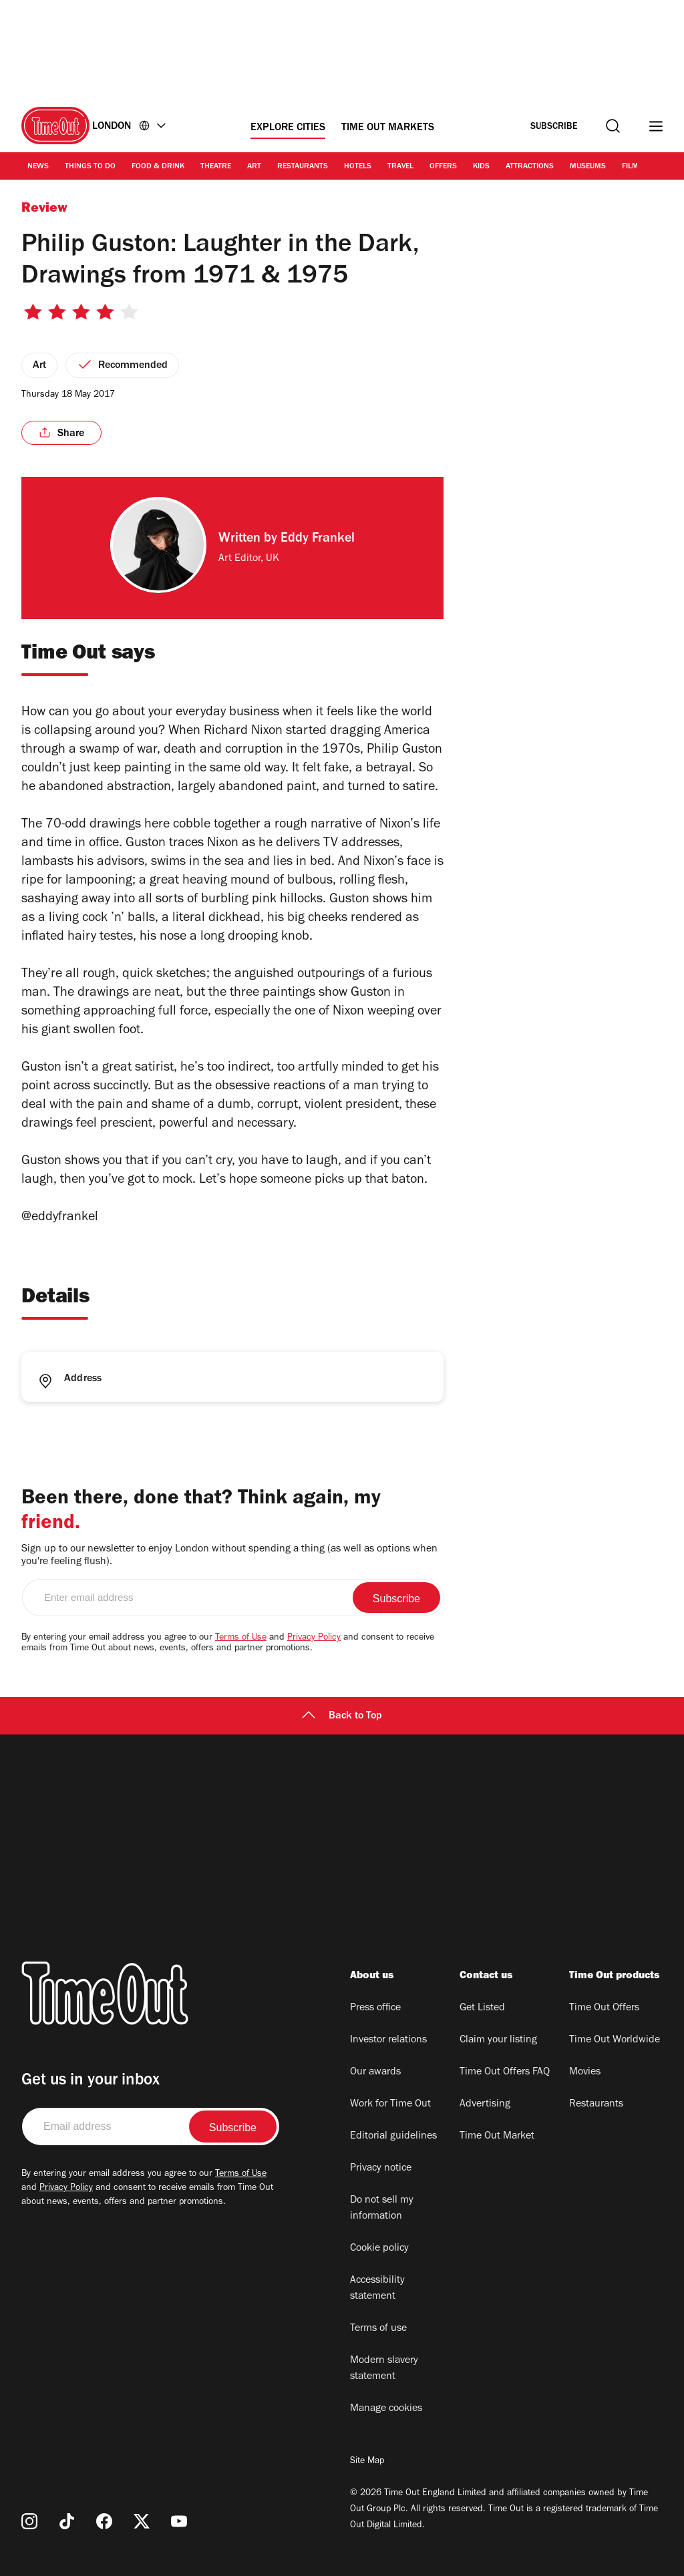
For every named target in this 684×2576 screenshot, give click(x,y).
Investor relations (388, 2040)
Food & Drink (158, 167)
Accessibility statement (377, 2288)
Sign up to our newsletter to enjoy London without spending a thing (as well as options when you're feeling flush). (229, 1556)
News (38, 167)
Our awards (375, 2072)
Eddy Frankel (318, 539)
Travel (400, 167)
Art (254, 167)
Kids (481, 167)
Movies (585, 2072)
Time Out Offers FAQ (505, 2072)
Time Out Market (497, 2136)
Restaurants (302, 167)
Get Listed (482, 2008)
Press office (375, 2008)
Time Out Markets (387, 128)
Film (630, 167)
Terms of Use (241, 1638)
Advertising (485, 2104)
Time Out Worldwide (614, 2040)
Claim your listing (498, 2040)
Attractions (530, 167)
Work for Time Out (390, 2104)
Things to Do (90, 167)
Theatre (215, 167)
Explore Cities (287, 128)
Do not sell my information (381, 2208)
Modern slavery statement (384, 2369)
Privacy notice (380, 2168)
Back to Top (342, 1716)
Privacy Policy (314, 1638)
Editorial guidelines (393, 2136)
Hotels (357, 167)
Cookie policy (379, 2248)
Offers (443, 167)
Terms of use (378, 2329)
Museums (588, 167)
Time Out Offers (604, 2008)
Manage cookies (386, 2409)
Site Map (367, 2461)
